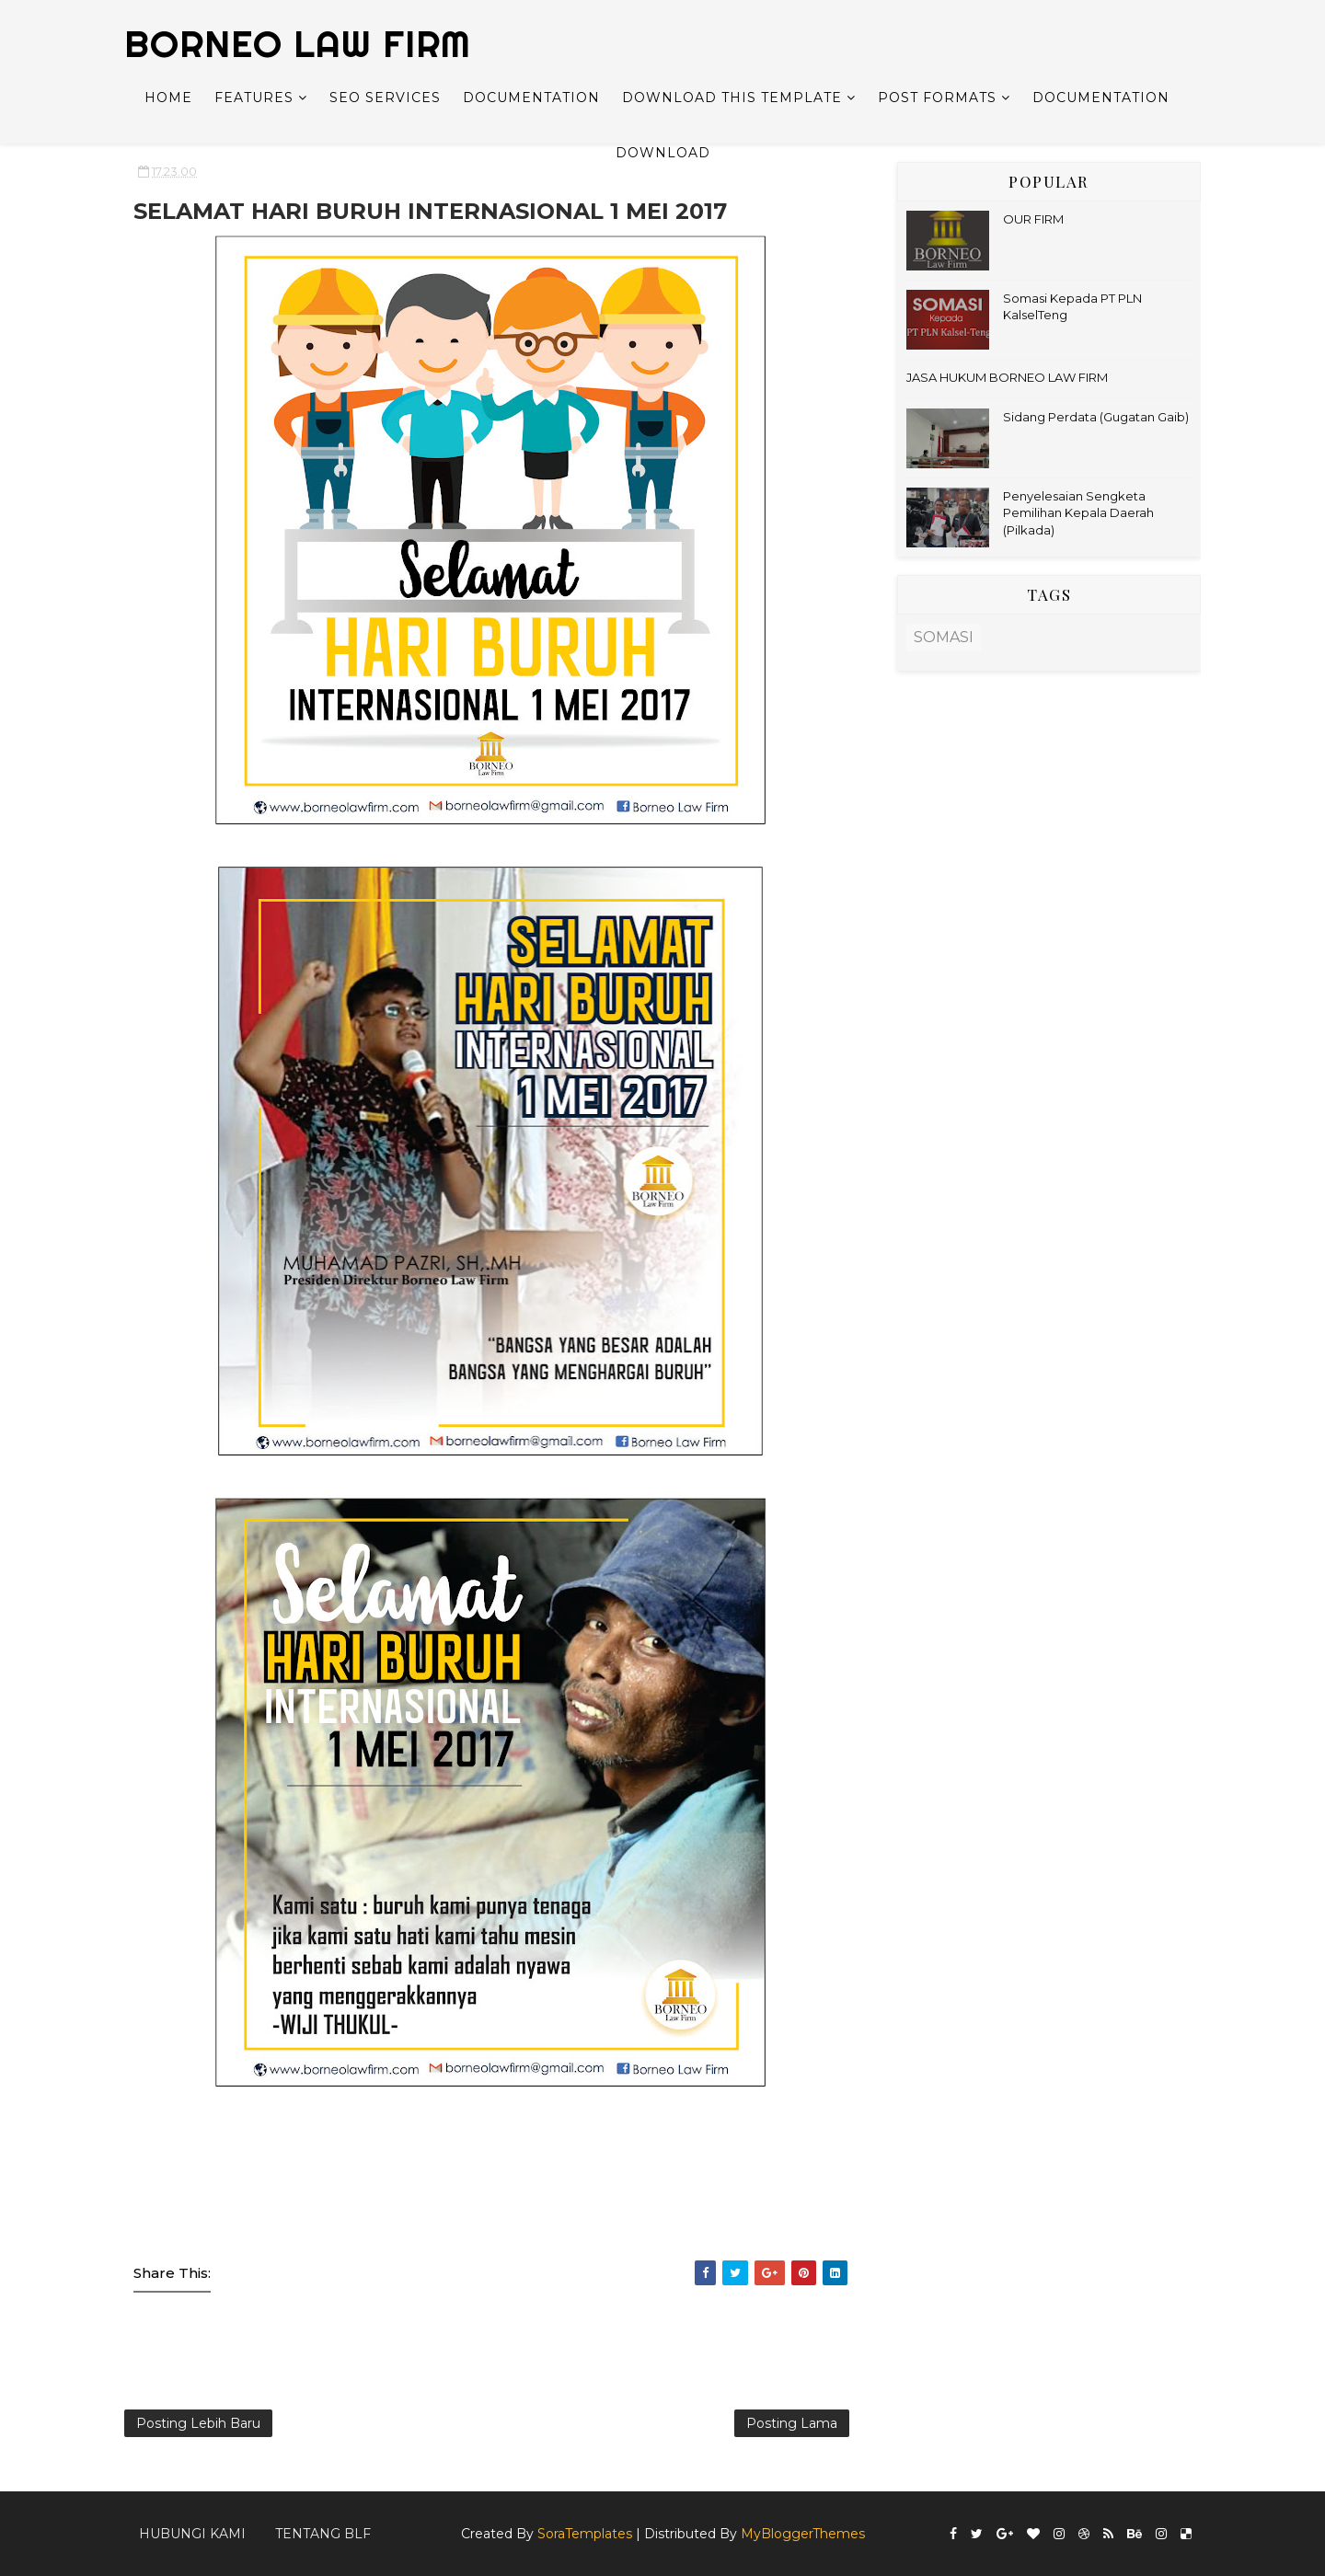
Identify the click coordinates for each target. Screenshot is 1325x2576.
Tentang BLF (323, 2533)
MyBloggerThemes (803, 2533)
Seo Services (385, 97)
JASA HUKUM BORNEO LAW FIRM (1007, 377)
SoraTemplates (584, 2533)
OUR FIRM (1033, 219)
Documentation (531, 97)
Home (168, 97)
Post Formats (937, 97)
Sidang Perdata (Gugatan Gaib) (1096, 416)
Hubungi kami (192, 2533)
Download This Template (732, 97)
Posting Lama (791, 2423)
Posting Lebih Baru (198, 2423)
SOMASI (944, 637)
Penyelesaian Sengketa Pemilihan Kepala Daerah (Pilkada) (1078, 512)
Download (663, 152)
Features (254, 97)
